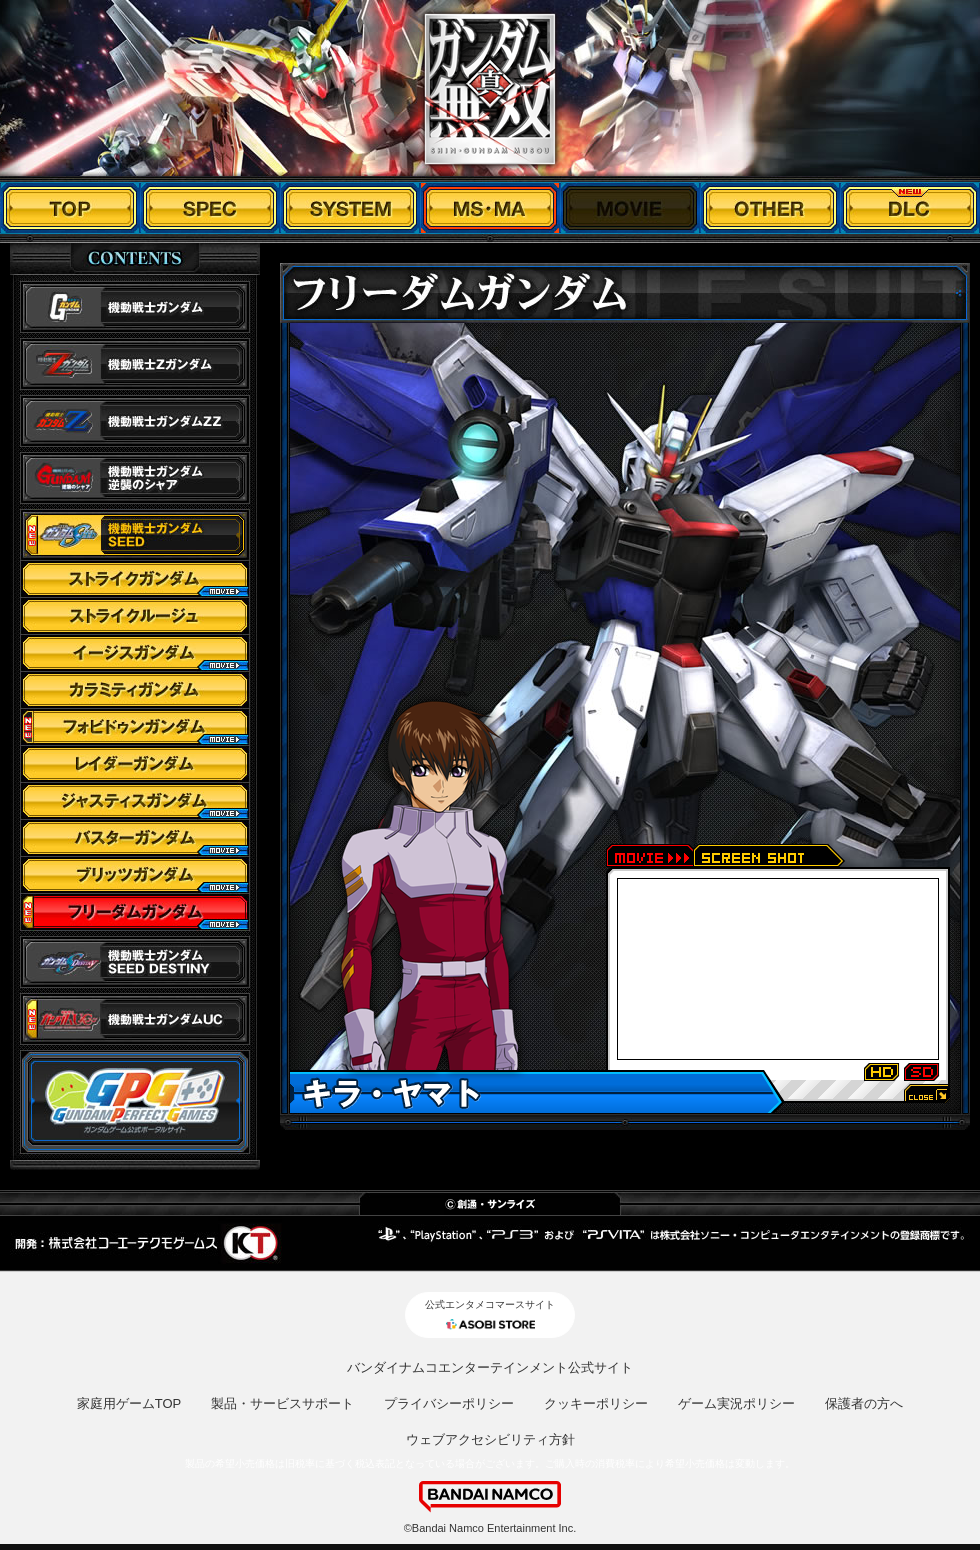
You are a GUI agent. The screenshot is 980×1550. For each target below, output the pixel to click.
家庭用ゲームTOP (129, 1403)
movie (649, 855)
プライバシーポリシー (449, 1403)
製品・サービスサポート (282, 1403)
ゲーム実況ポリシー (736, 1403)
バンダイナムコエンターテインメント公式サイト (490, 1367)
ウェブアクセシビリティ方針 (490, 1439)
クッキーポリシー (596, 1403)
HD (882, 1072)
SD (922, 1072)
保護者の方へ (864, 1403)
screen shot (769, 855)
